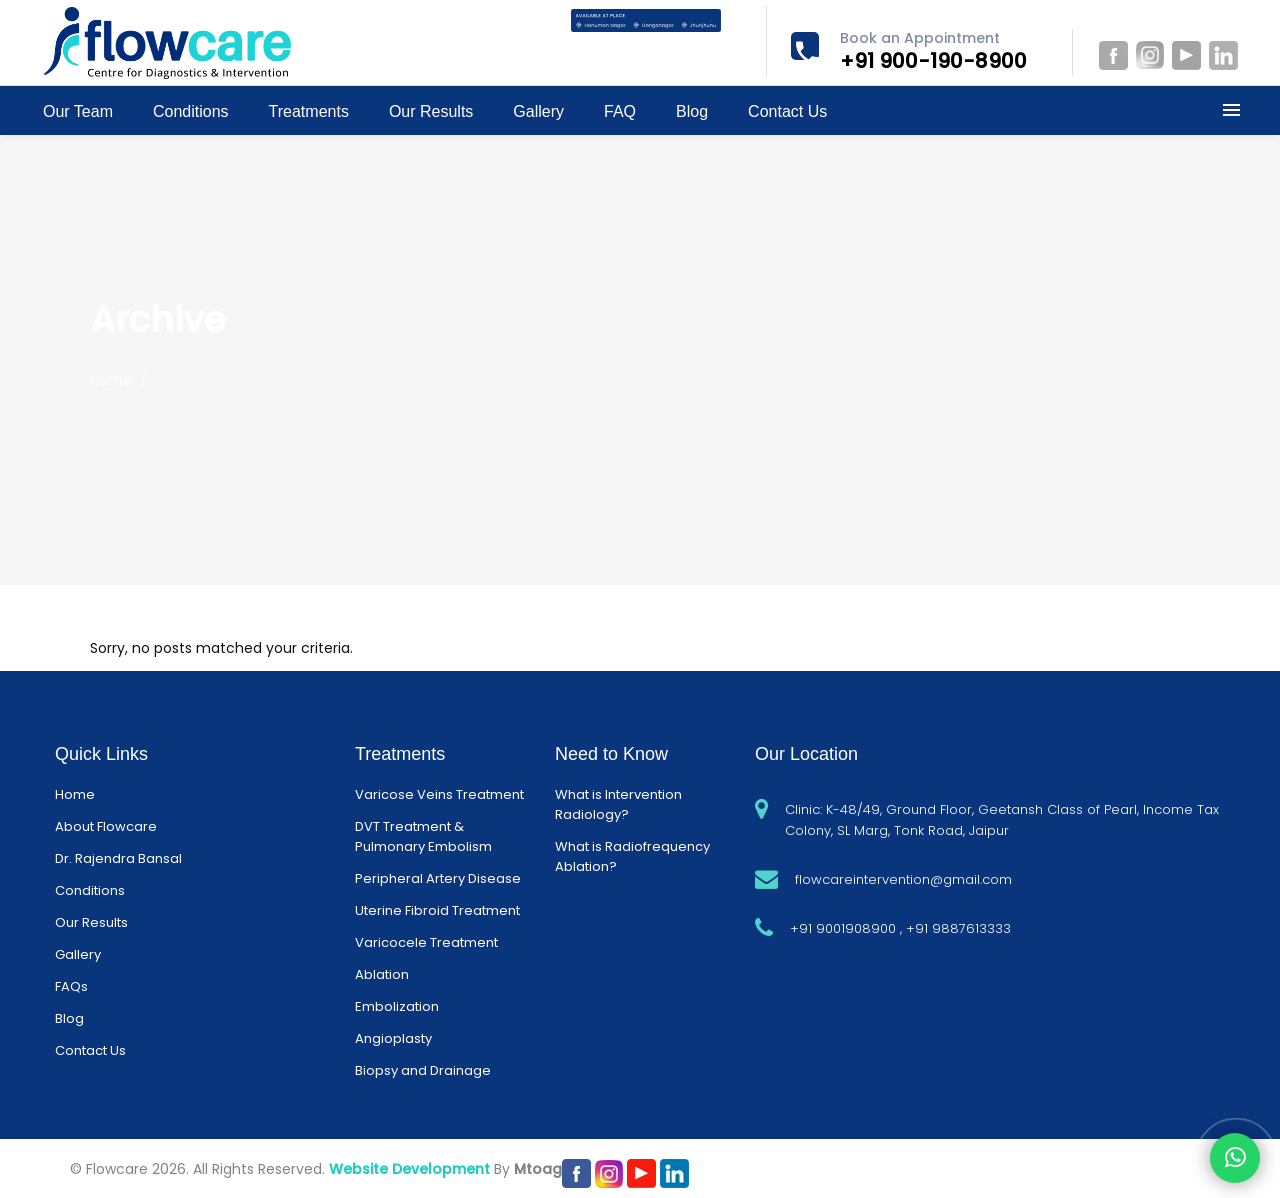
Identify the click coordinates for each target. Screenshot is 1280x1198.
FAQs (71, 986)
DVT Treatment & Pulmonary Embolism (423, 836)
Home (111, 380)
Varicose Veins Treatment (439, 794)
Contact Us (90, 1050)
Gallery (78, 954)
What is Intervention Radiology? (618, 804)
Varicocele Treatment (426, 942)
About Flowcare (106, 826)
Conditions (90, 890)
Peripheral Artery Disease (438, 878)
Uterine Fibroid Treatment (437, 910)
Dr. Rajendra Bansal (118, 858)
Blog (69, 1018)
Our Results (91, 922)
